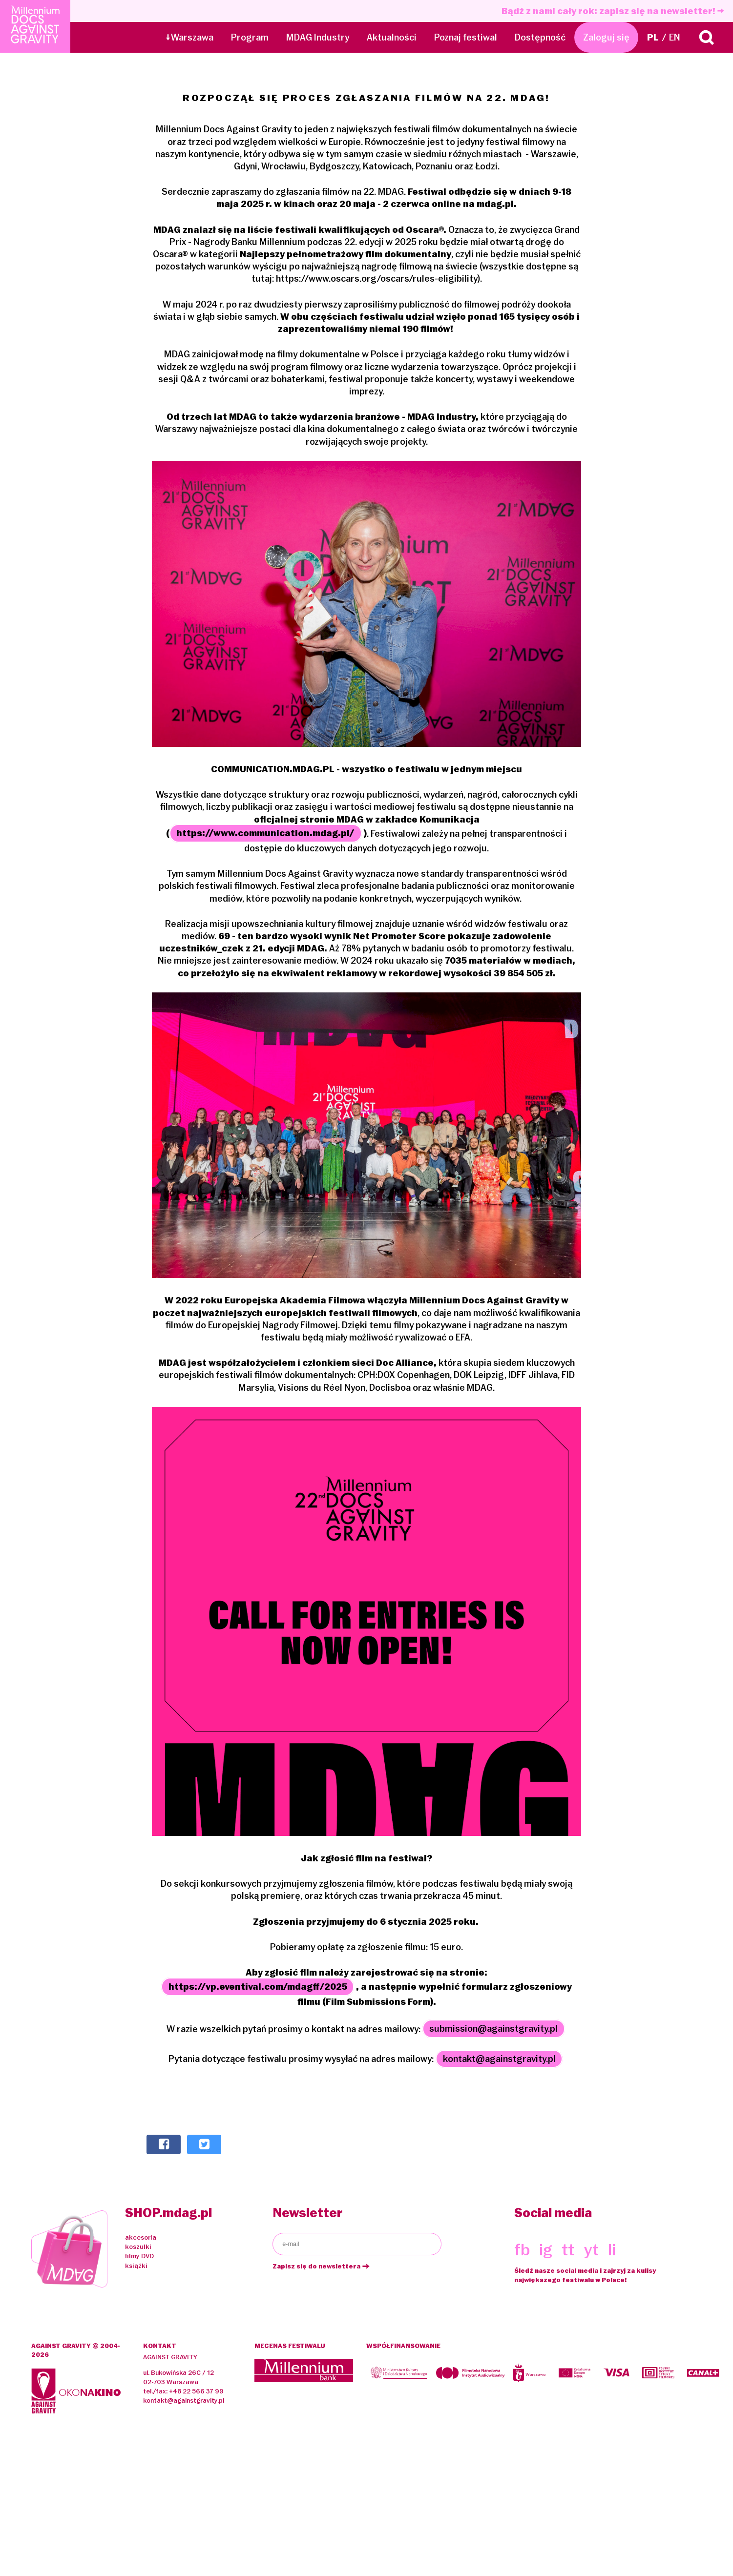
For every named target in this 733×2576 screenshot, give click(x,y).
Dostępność (540, 37)
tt (568, 2249)
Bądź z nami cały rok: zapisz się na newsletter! (613, 11)
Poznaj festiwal (465, 37)
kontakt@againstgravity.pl (499, 2058)
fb (522, 2249)
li (612, 2249)
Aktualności (392, 37)
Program (250, 37)
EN (674, 37)
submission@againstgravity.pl (493, 2029)
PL (653, 37)
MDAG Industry (317, 37)
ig (545, 2249)
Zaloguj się (606, 37)
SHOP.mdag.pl (168, 2213)
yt (591, 2249)
